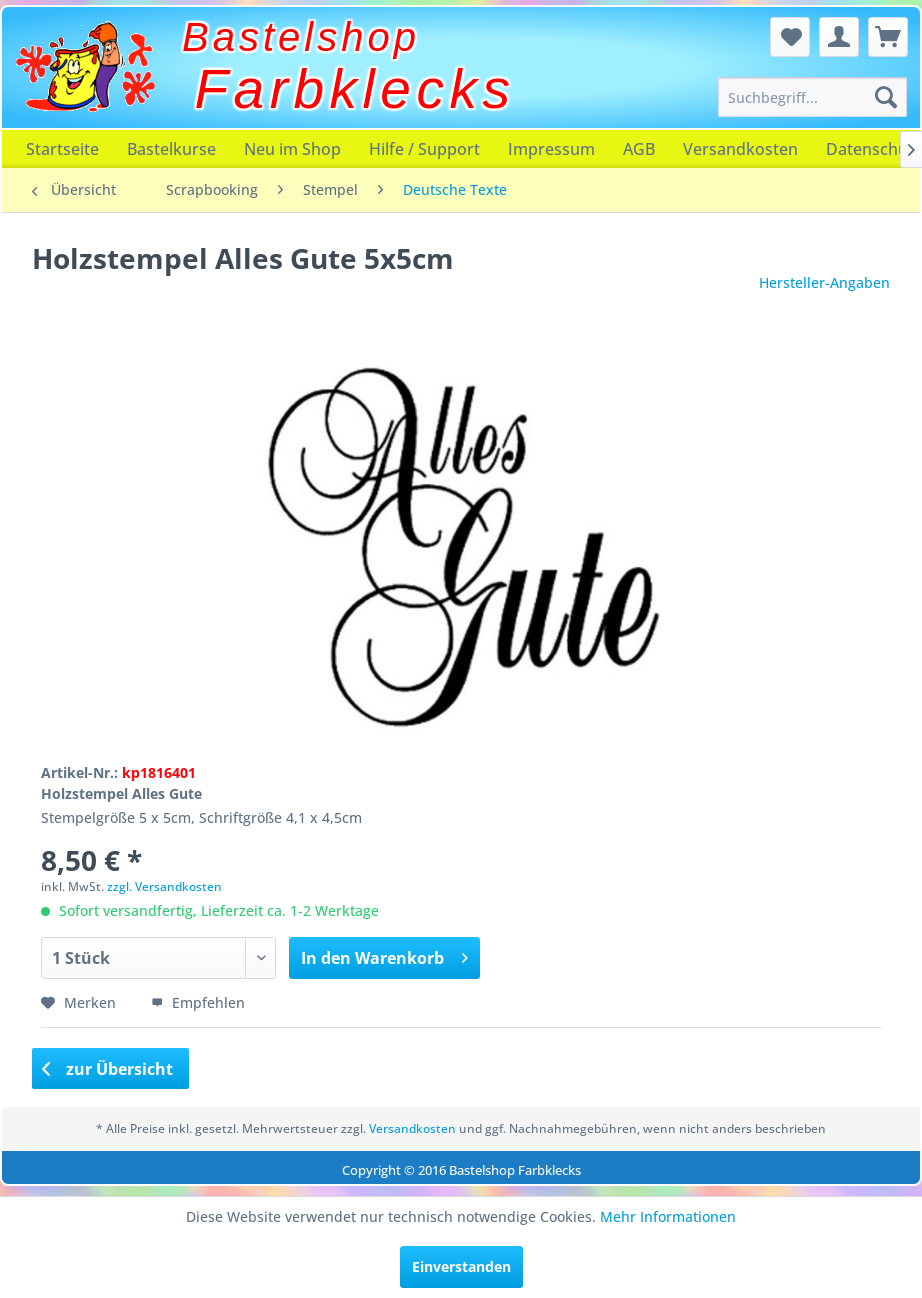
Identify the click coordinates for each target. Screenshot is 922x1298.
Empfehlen (198, 1002)
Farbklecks (355, 89)
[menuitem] (812, 97)
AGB (639, 149)
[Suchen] (886, 97)
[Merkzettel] (790, 37)
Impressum (551, 149)
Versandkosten (740, 149)
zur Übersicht (108, 1069)
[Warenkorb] (888, 37)
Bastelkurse (171, 149)
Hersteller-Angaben (824, 282)
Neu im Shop (292, 149)
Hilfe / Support (424, 149)
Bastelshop (301, 37)
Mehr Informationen (668, 1216)
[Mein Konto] (839, 37)
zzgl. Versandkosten (164, 886)
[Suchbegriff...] (812, 97)
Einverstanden (461, 1266)
